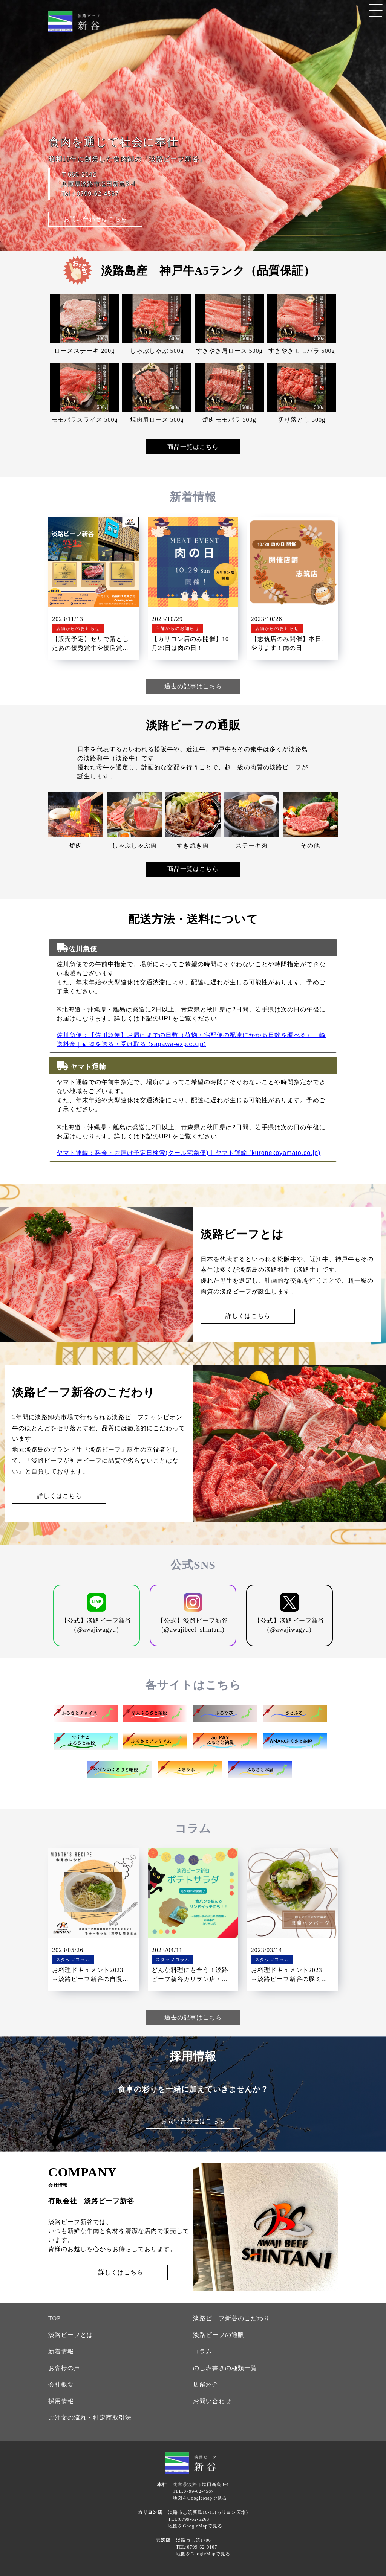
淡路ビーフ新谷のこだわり (231, 2318)
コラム (202, 2351)
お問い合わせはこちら (95, 219)
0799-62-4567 (98, 194)
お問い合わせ (212, 2401)
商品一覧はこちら (193, 447)
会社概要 (61, 2384)
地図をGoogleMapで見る (200, 2498)
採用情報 (61, 2401)
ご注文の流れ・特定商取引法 (90, 2417)
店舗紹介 (206, 2384)
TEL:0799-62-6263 (188, 2519)
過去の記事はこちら (193, 686)
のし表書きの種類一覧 (225, 2368)
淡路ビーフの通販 (218, 2335)
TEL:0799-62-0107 (196, 2547)
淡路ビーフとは (70, 2335)
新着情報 (61, 2351)
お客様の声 (64, 2368)
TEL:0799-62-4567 (193, 2491)
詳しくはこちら (247, 1316)
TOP (54, 2318)
